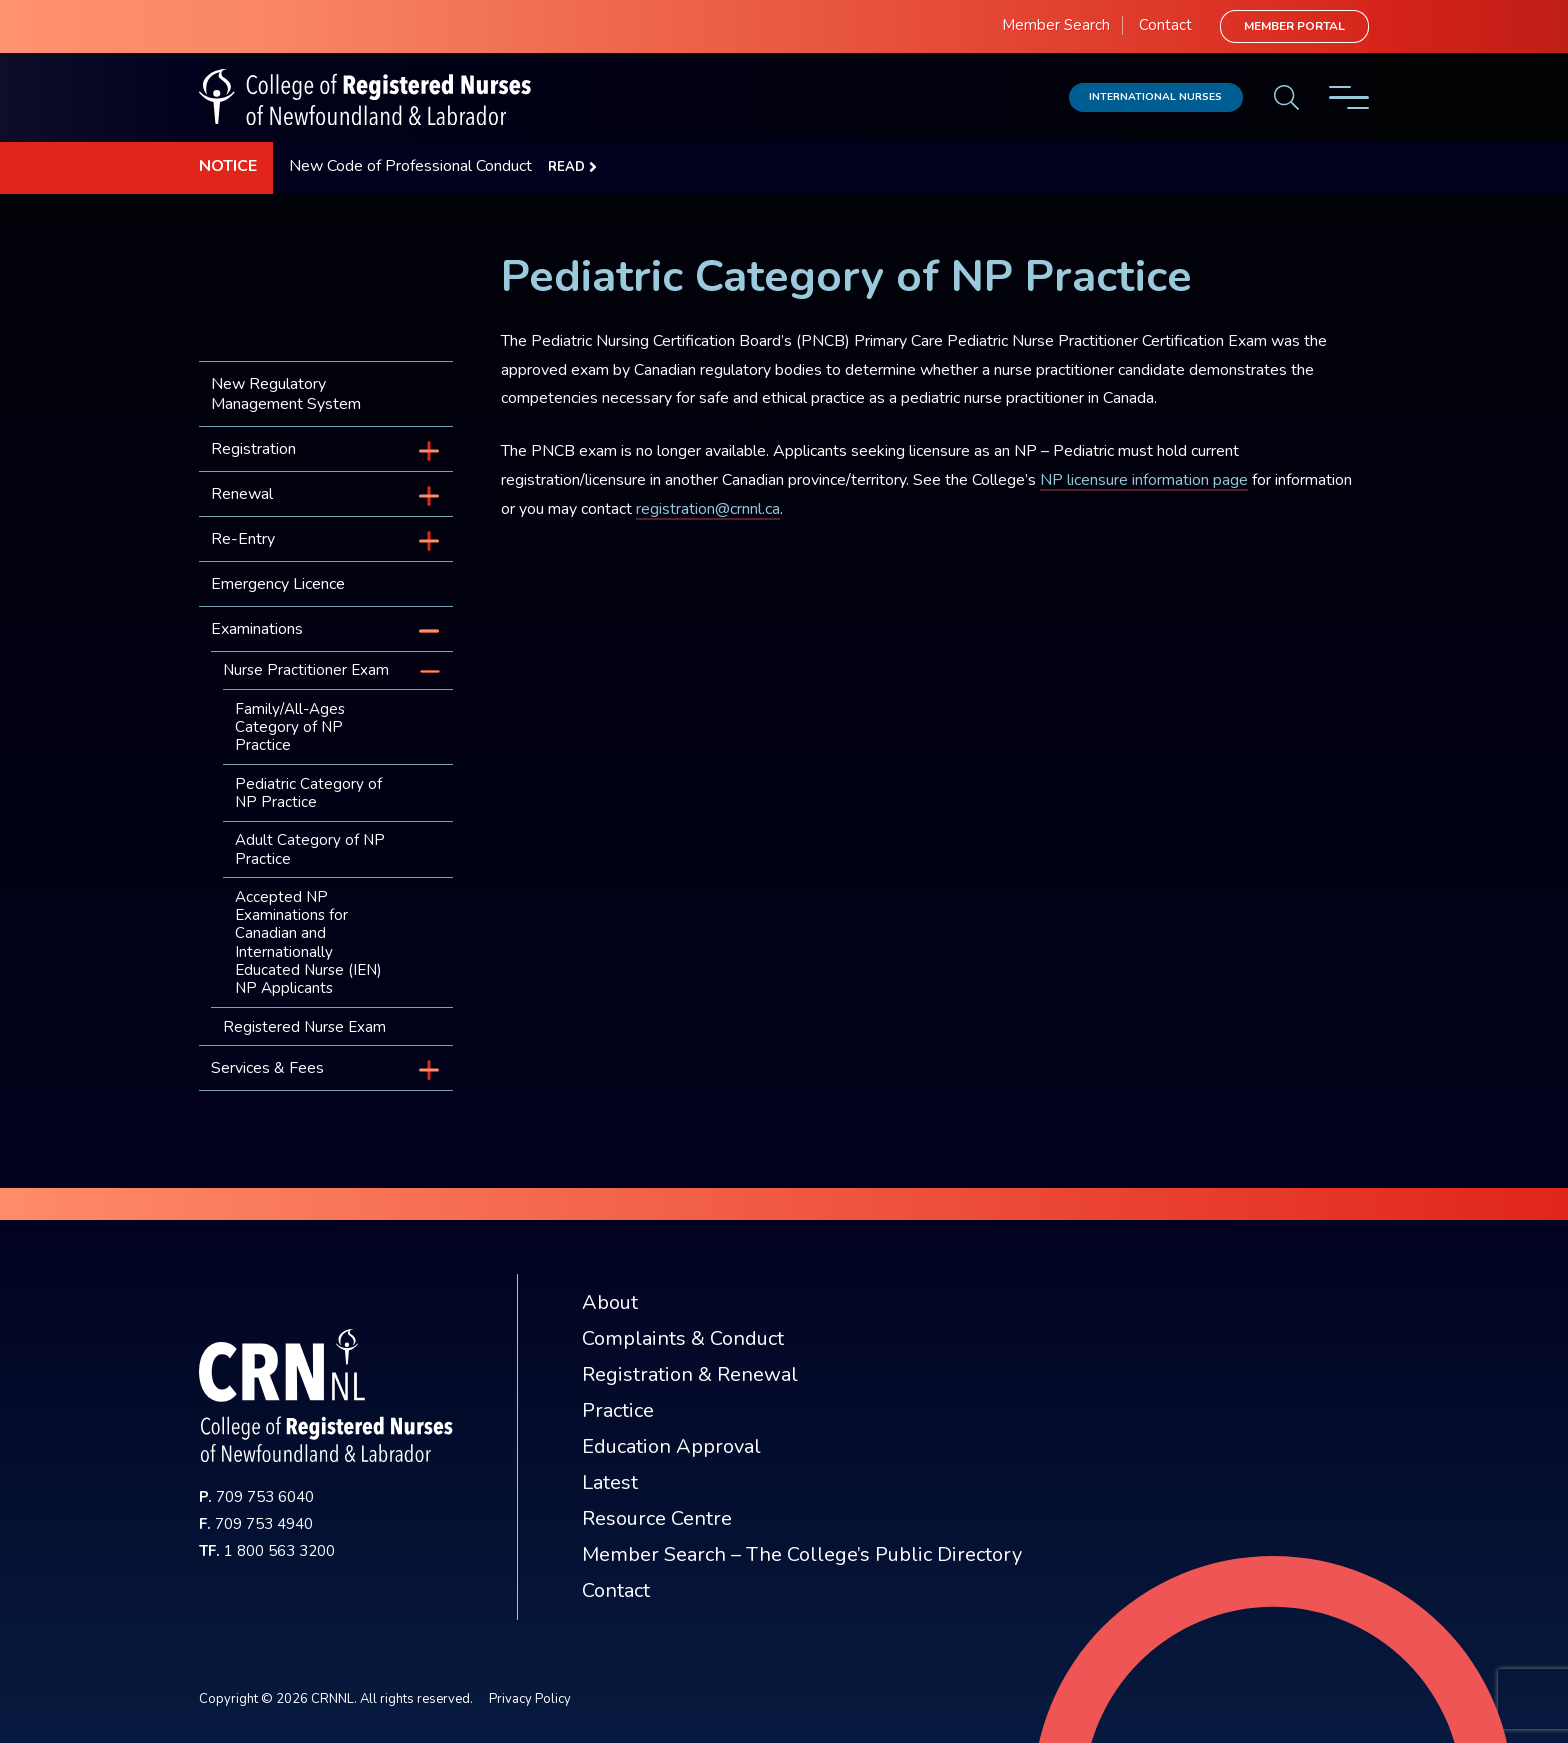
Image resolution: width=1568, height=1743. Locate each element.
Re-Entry (243, 539)
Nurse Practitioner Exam (306, 670)
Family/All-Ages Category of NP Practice (290, 727)
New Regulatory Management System (286, 394)
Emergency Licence (278, 584)
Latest (610, 1482)
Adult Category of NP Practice (310, 849)
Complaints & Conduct (683, 1338)
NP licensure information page (1144, 480)
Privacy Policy (530, 1699)
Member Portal (1294, 26)
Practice (618, 1410)
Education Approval (671, 1446)
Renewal (242, 494)
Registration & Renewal (690, 1374)
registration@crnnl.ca (708, 509)
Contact (1165, 25)
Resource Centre (657, 1518)
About (610, 1302)
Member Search (1056, 25)
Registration (253, 449)
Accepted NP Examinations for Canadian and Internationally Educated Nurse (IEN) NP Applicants (308, 942)
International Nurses (1155, 96)
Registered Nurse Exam (304, 1027)
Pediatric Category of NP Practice (308, 793)
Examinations (257, 629)
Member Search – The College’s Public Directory (802, 1554)
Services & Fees (267, 1068)
